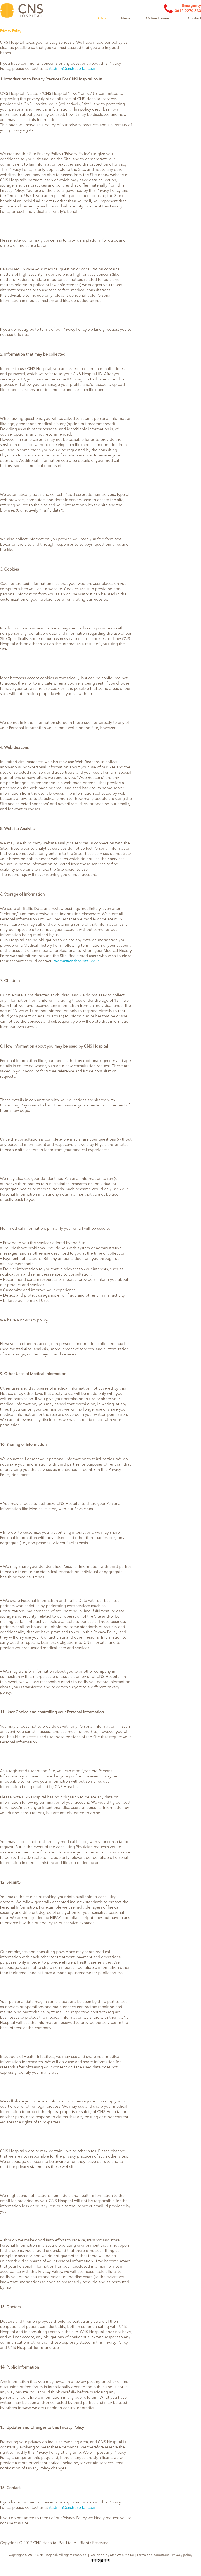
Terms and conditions (153, 2555)
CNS (102, 18)
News (126, 18)
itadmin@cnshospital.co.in (73, 69)
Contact (194, 18)
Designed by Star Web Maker (112, 2555)
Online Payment (159, 18)
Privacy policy (182, 2555)
